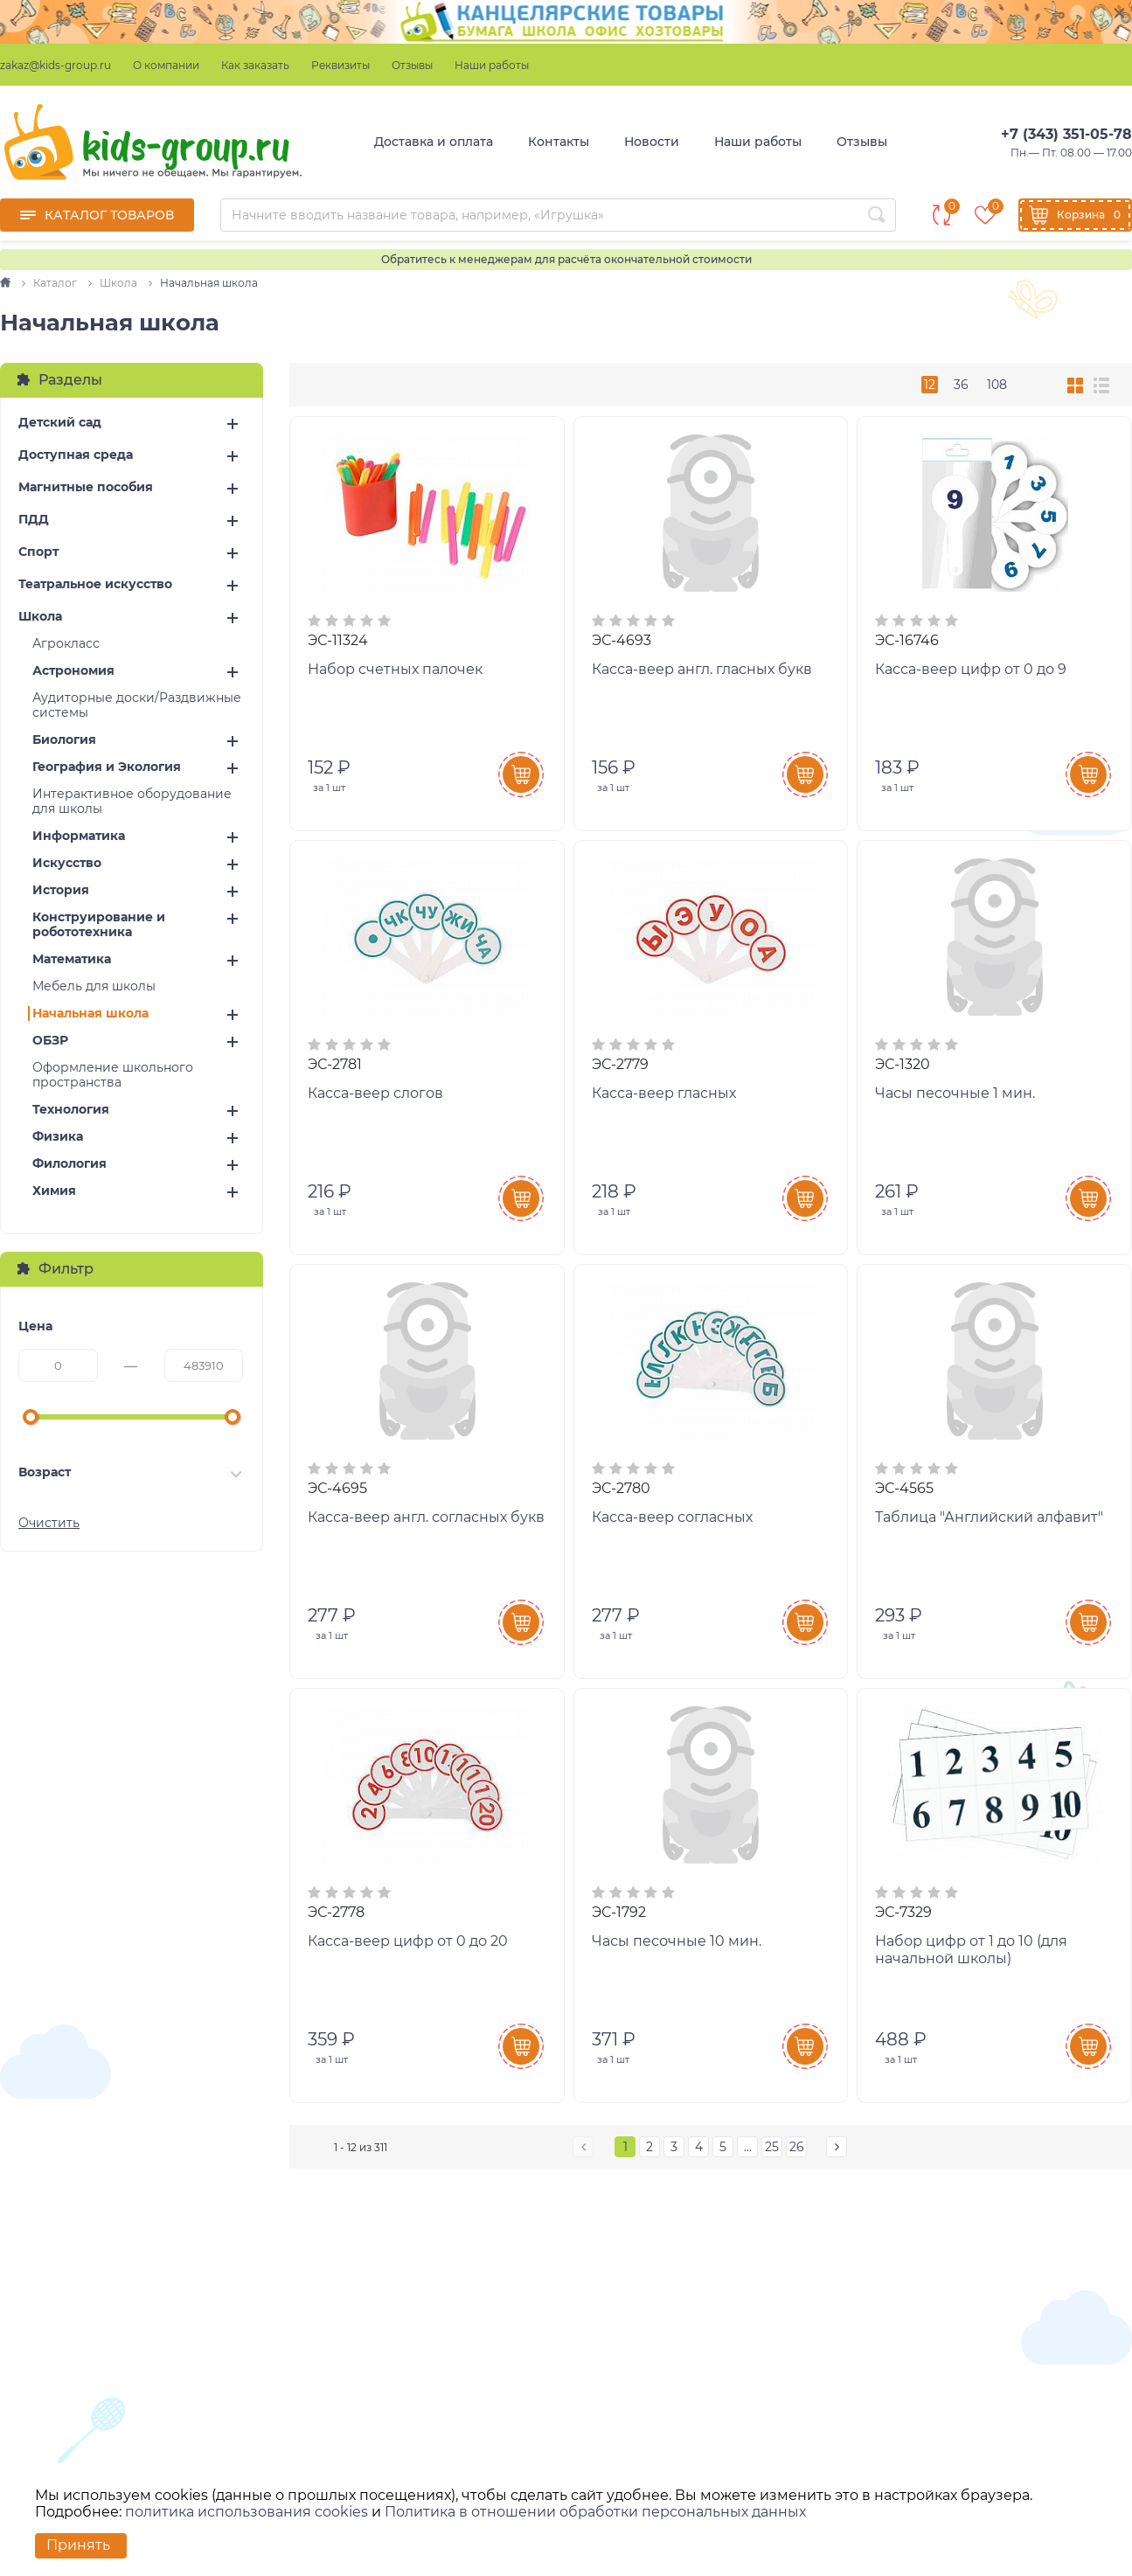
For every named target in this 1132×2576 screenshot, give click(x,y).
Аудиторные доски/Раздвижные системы (136, 705)
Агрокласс (66, 643)
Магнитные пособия (85, 487)
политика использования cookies (246, 2511)
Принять (78, 2545)
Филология (69, 1163)
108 (997, 384)
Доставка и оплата (433, 141)
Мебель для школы (94, 986)
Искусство (66, 863)
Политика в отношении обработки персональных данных (595, 2511)
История (60, 890)
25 (772, 2147)
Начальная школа (90, 1013)
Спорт (38, 552)
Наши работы (492, 65)
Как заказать (255, 65)
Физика (57, 1136)
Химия (54, 1191)
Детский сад (59, 422)
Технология (70, 1109)
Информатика (78, 836)
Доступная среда (75, 455)
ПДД (33, 519)
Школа (40, 616)
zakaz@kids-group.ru (55, 65)
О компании (166, 65)
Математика (71, 959)
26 (796, 2147)
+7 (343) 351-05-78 (1066, 134)
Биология (64, 740)
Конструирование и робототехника (98, 925)
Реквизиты (340, 65)
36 (961, 384)
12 (929, 384)
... (748, 2147)
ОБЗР (50, 1040)
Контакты (558, 141)
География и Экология (106, 767)
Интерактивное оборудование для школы (132, 801)
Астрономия (73, 670)
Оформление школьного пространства (112, 1075)
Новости (651, 141)
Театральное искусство (95, 584)
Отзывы (412, 65)
